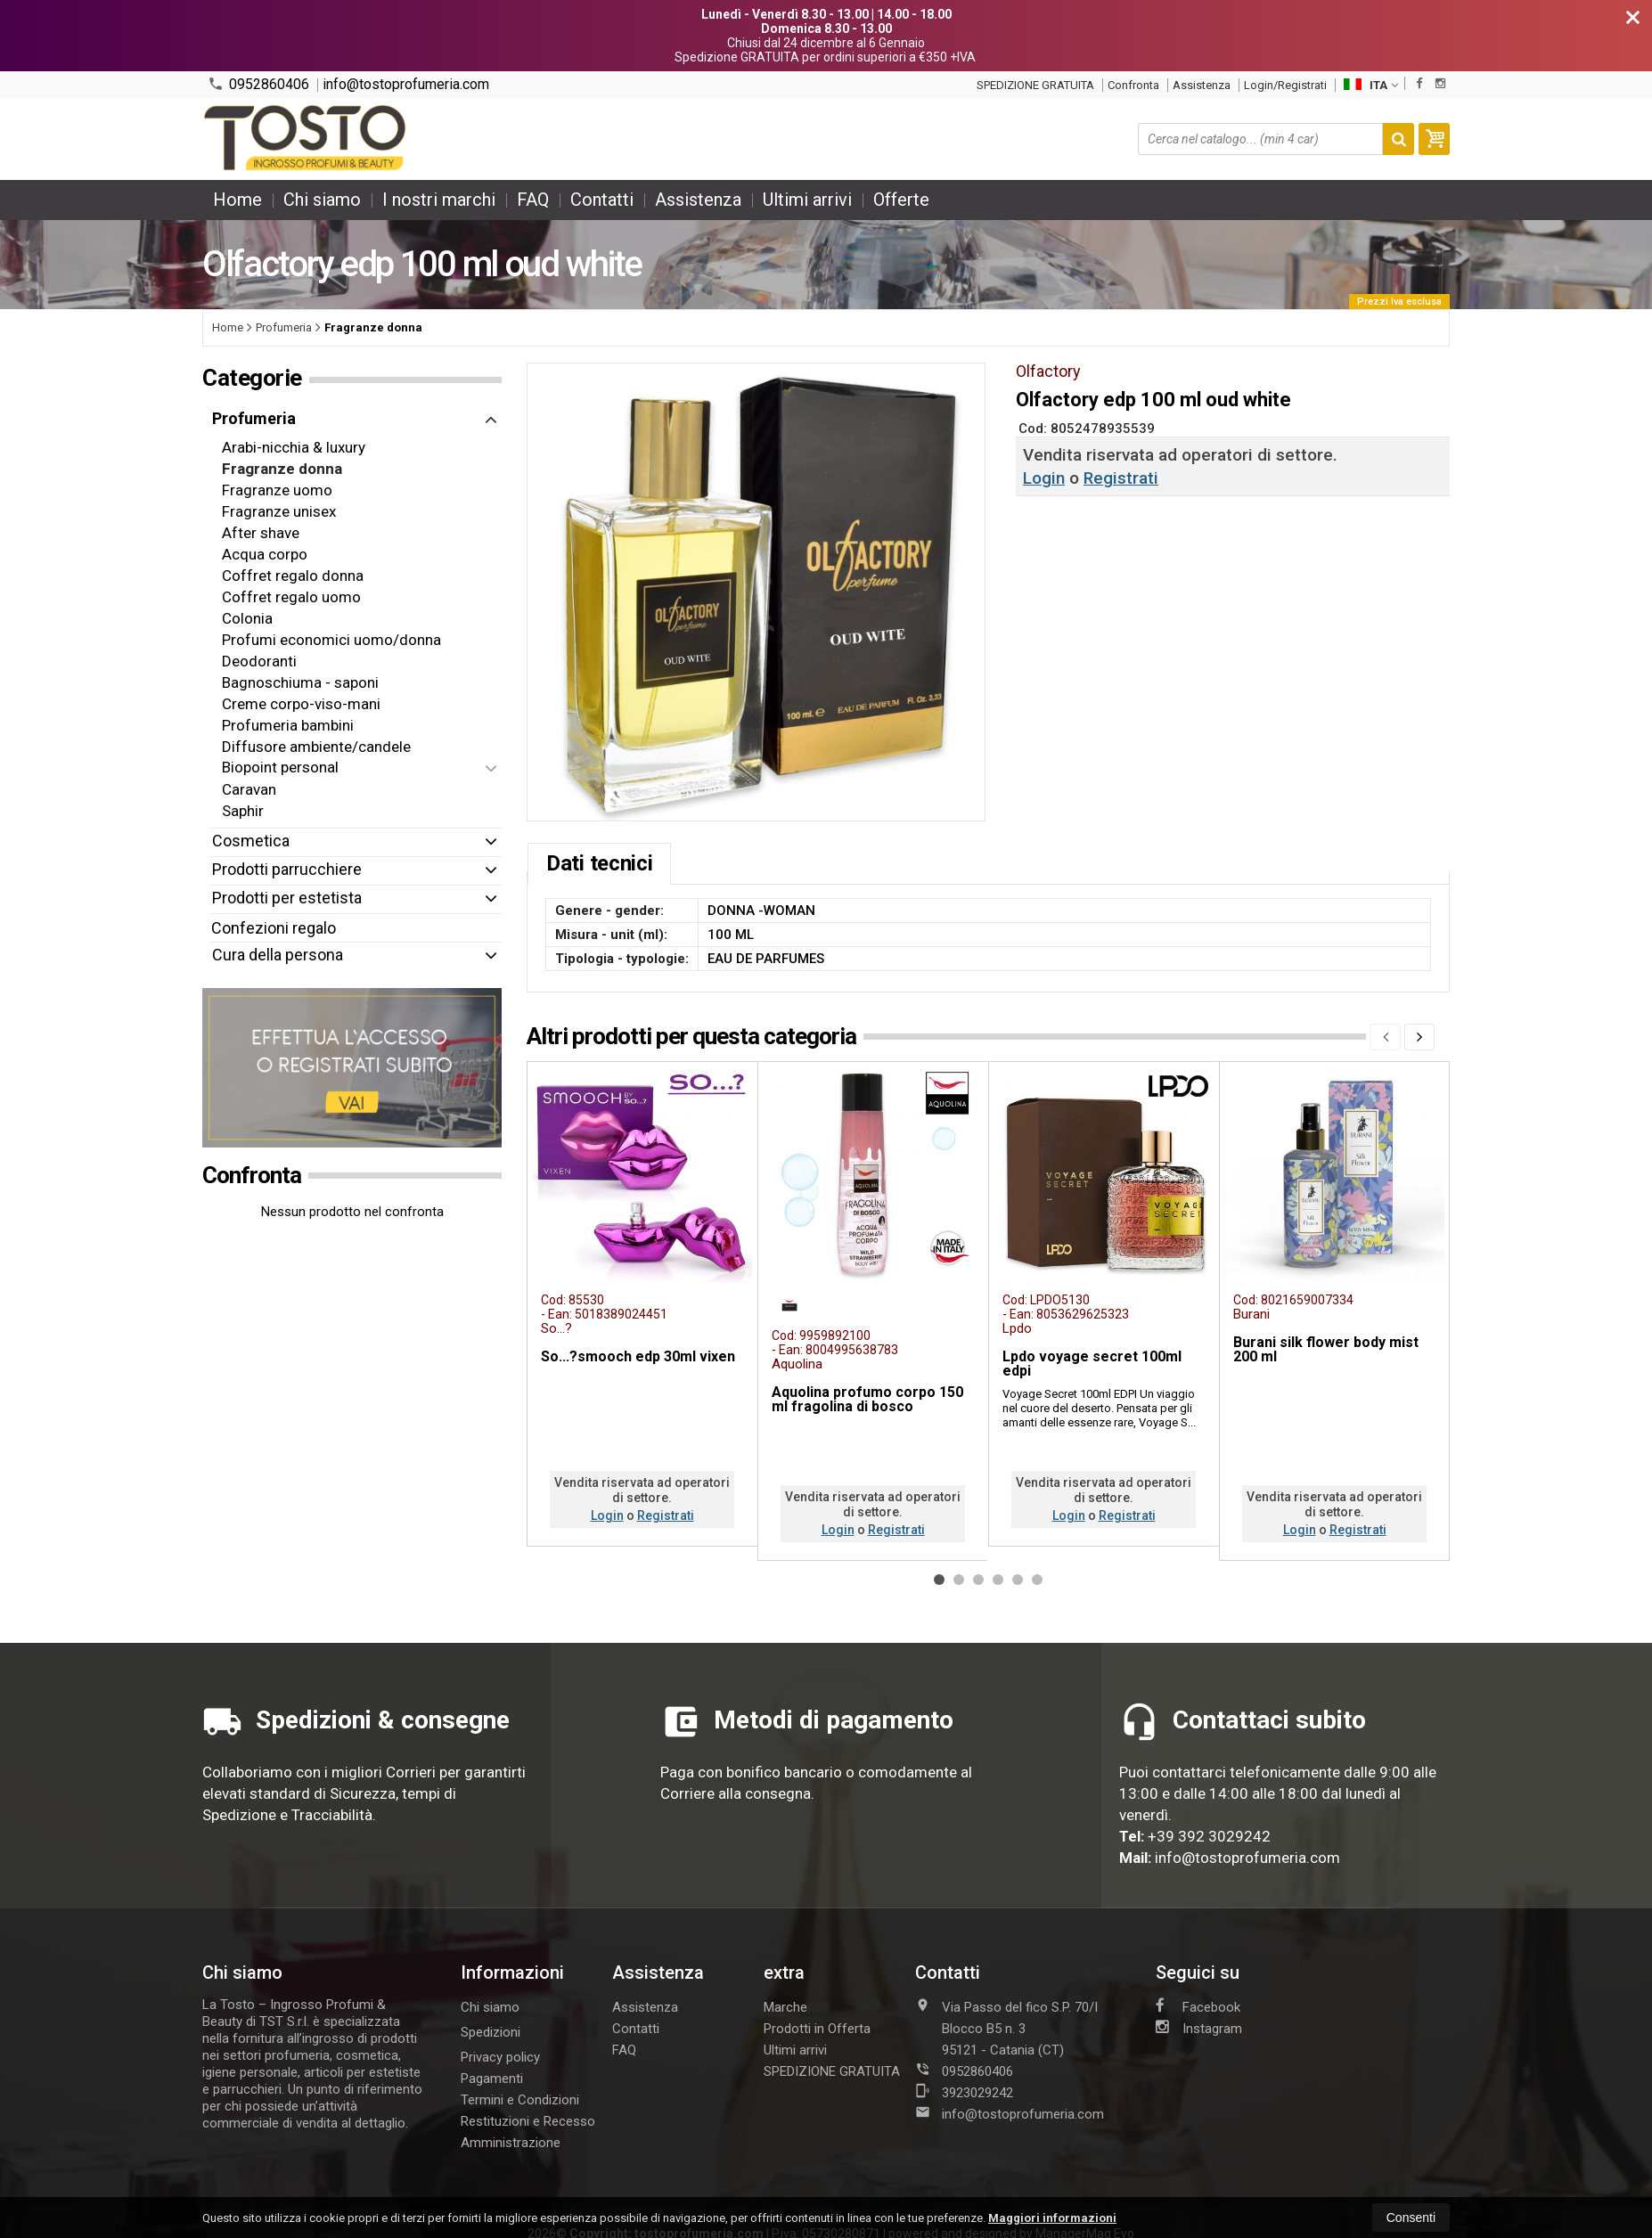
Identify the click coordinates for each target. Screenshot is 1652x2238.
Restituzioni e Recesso (528, 2121)
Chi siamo (322, 199)
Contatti (602, 199)
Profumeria (254, 418)
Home (237, 199)
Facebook (1198, 2006)
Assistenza (1202, 85)
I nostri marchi (438, 199)
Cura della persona (277, 954)
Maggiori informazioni (1052, 2218)
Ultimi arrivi (807, 199)
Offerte (901, 199)
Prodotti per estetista (287, 897)
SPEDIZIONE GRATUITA (1035, 85)
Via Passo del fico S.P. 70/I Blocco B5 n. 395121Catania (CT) (1006, 2027)
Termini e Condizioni (520, 2100)
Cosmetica (251, 840)
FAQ (533, 199)
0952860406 (258, 84)
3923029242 (964, 2092)
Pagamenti (492, 2079)
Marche (785, 2007)
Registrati (1121, 478)
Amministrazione (510, 2143)
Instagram (1199, 2028)
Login (1044, 478)
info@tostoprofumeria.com (406, 85)
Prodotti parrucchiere (287, 869)
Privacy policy (500, 2057)
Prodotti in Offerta (817, 2029)
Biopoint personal (280, 767)
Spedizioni (490, 2032)
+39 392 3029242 (1209, 1836)
